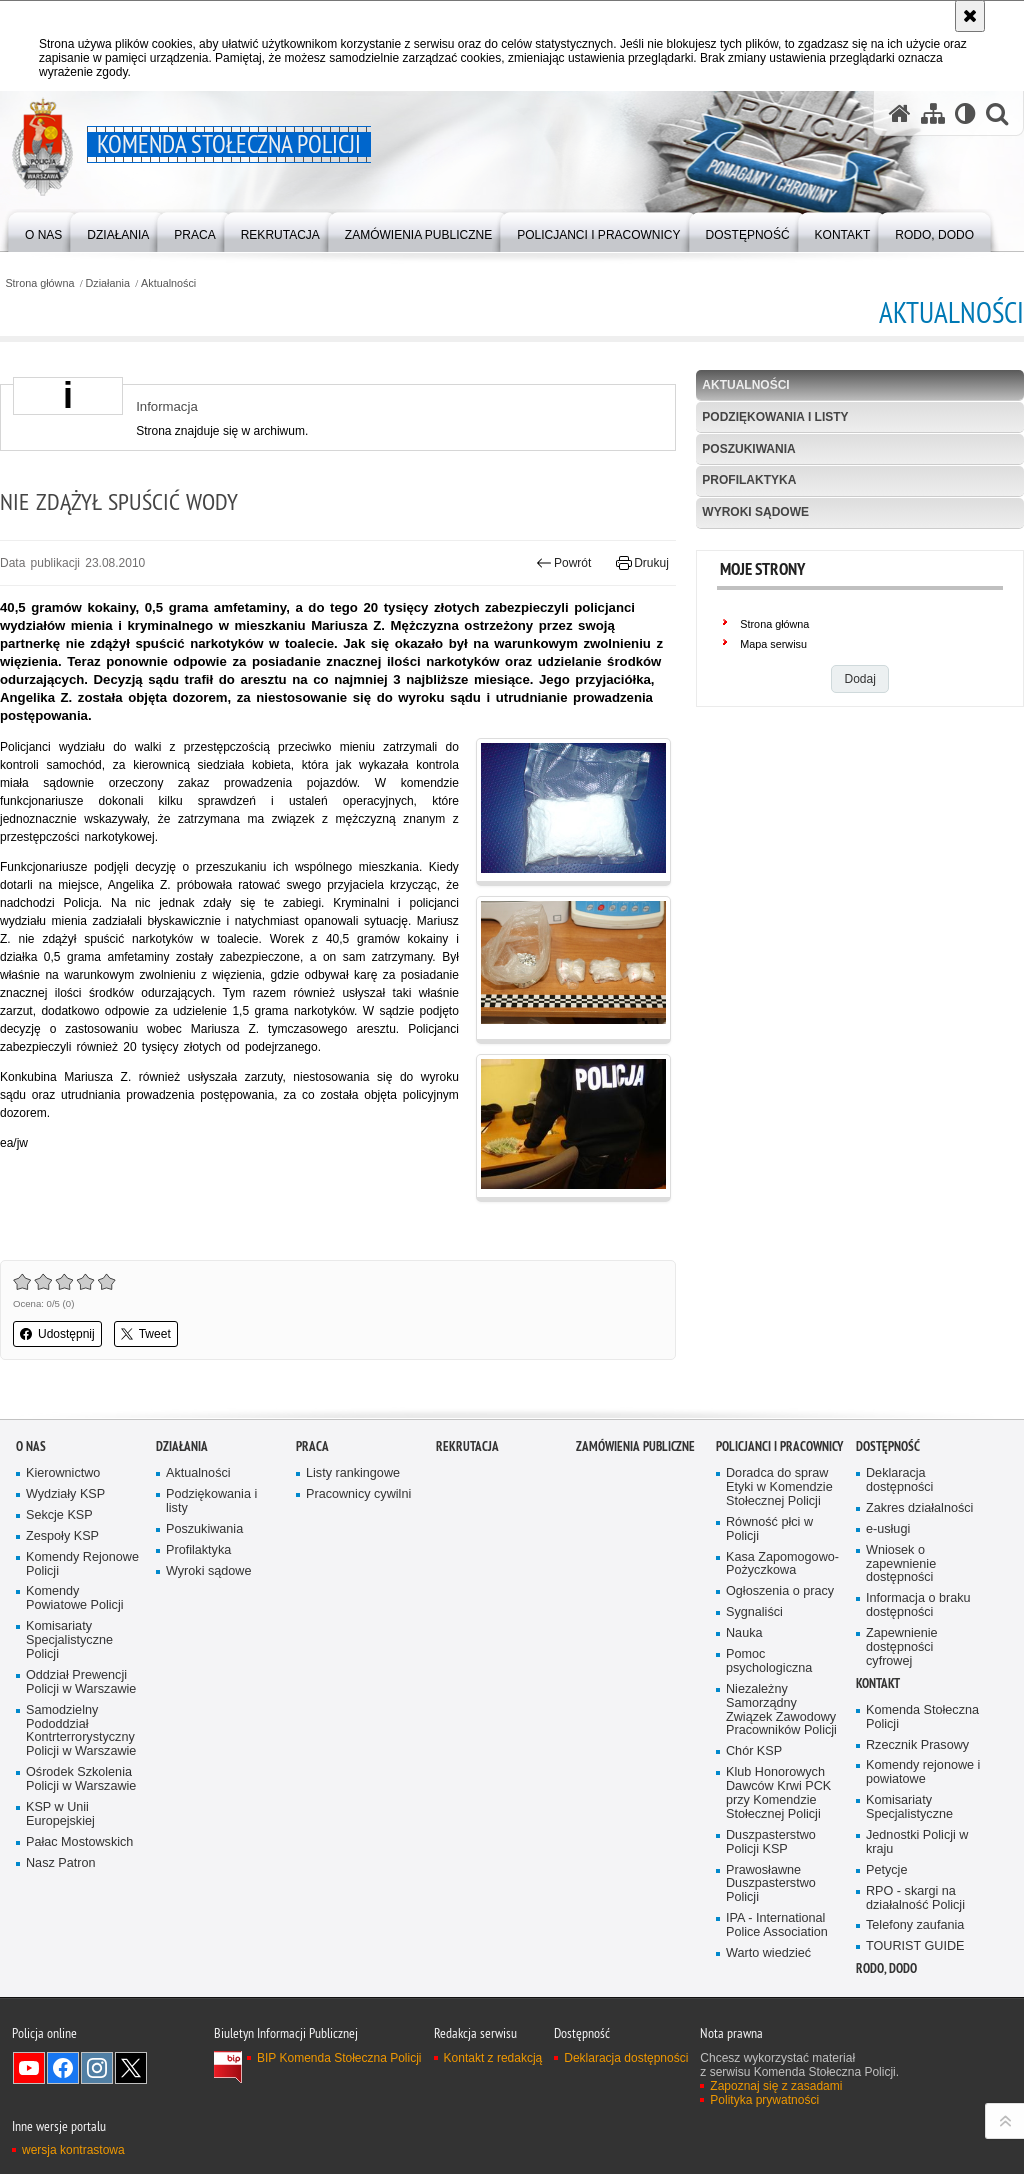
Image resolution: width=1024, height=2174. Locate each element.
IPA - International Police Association (777, 1925)
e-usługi (888, 1529)
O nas (31, 1446)
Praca (312, 1446)
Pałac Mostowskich (79, 1842)
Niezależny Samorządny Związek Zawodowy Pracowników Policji (781, 1710)
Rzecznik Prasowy (917, 1745)
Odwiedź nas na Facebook (63, 2068)
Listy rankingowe (353, 1473)
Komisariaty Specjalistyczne (909, 1807)
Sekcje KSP (59, 1515)
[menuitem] (43, 230)
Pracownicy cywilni (358, 1494)
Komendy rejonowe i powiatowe (923, 1772)
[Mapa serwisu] (933, 113)
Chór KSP (754, 1751)
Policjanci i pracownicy (779, 1446)
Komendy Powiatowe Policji (75, 1598)
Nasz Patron (60, 1863)
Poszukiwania (748, 449)
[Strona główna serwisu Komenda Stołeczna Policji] (900, 113)
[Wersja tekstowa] (965, 113)
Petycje (886, 1870)
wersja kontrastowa (73, 2150)
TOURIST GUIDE (915, 1946)
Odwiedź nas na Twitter (131, 2068)
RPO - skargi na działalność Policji (915, 1898)
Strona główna (39, 283)
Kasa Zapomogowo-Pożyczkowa (782, 1564)
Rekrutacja (467, 1446)
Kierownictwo (63, 1473)
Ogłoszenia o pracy (780, 1591)
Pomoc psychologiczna (769, 1661)
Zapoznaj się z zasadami (776, 2086)
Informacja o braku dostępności (918, 1605)
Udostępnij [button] (57, 1334)
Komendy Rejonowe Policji (82, 1564)
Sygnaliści (754, 1612)
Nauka (744, 1633)
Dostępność (888, 1446)
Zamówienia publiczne (635, 1446)
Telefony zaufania (915, 1925)
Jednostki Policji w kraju (917, 1842)
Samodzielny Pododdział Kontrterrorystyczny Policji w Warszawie (81, 1731)
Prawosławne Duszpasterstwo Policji (771, 1884)
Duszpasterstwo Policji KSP (771, 1842)
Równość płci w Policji (769, 1529)
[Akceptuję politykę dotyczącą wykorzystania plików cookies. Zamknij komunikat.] (970, 16)
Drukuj (642, 563)
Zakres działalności (919, 1508)
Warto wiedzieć (768, 1953)
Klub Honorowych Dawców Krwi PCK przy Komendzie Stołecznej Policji (778, 1793)
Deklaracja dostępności (899, 1480)
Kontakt (878, 1683)
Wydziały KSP (65, 1494)
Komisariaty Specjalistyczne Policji (69, 1640)
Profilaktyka (749, 480)
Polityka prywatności (764, 2100)
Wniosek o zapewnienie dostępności (901, 1564)
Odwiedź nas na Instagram (97, 2068)
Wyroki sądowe (755, 512)
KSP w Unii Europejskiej (60, 1814)
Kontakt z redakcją (493, 2058)
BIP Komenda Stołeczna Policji (339, 2058)
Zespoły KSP (62, 1536)
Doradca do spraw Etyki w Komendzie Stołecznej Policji (779, 1487)
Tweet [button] (146, 1334)
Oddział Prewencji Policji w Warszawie (81, 1682)
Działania (108, 283)
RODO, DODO (886, 1968)
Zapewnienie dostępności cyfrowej (902, 1647)
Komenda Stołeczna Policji (922, 1717)
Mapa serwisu (773, 644)
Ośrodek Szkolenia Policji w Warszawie (81, 1779)
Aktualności (168, 283)
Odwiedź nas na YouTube (29, 2068)
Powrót (564, 563)
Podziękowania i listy (775, 417)
